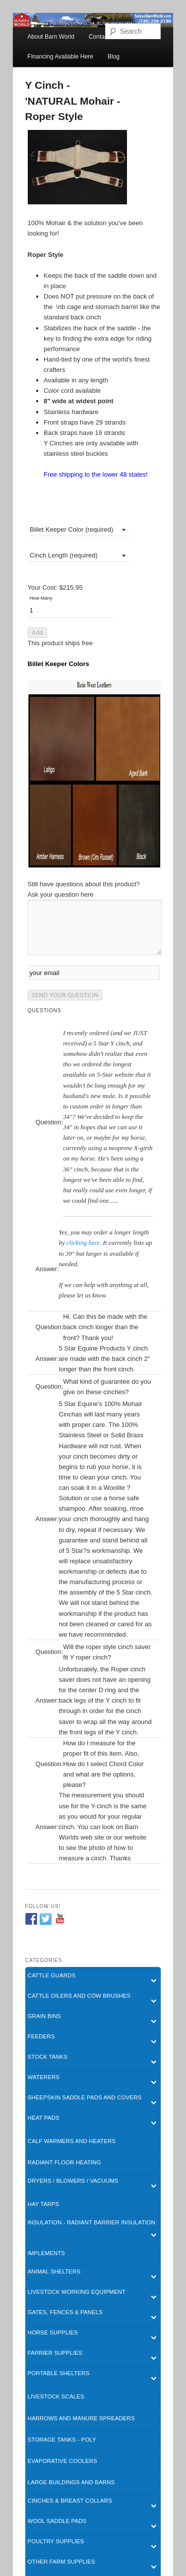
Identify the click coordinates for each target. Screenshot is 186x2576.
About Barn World (50, 36)
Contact (99, 36)
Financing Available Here (60, 56)
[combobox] (79, 528)
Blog (114, 56)
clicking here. (83, 1242)
